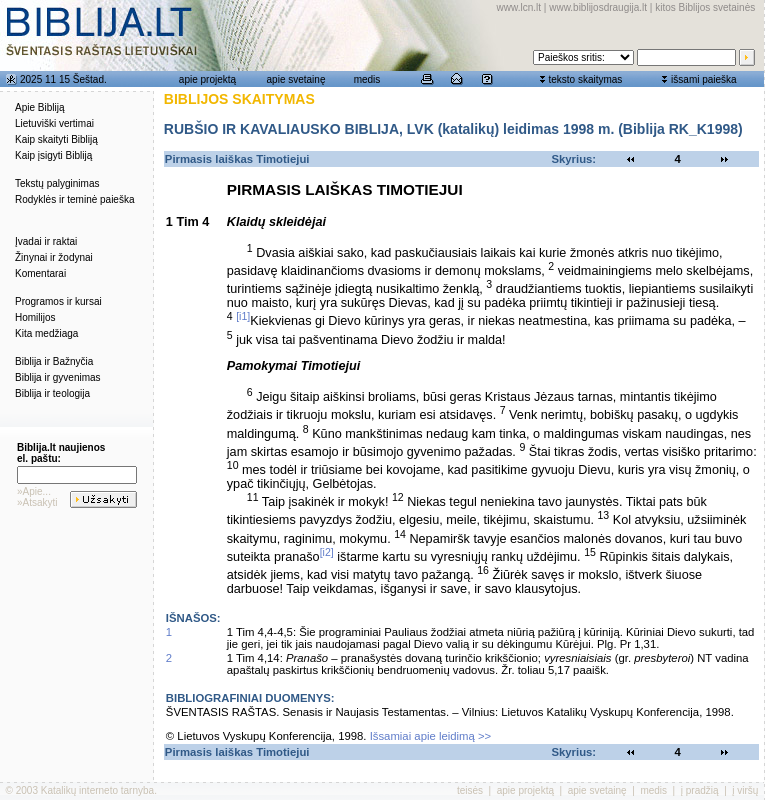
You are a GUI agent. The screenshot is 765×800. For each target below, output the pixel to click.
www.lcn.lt (519, 7)
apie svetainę (296, 79)
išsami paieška (704, 79)
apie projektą (207, 79)
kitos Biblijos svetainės (705, 7)
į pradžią (700, 790)
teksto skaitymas (585, 79)
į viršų (745, 790)
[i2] (327, 552)
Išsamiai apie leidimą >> (431, 736)
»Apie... (34, 491)
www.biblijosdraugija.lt (598, 7)
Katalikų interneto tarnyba (97, 790)
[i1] (243, 316)
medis (367, 79)
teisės (470, 790)
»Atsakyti (37, 502)
